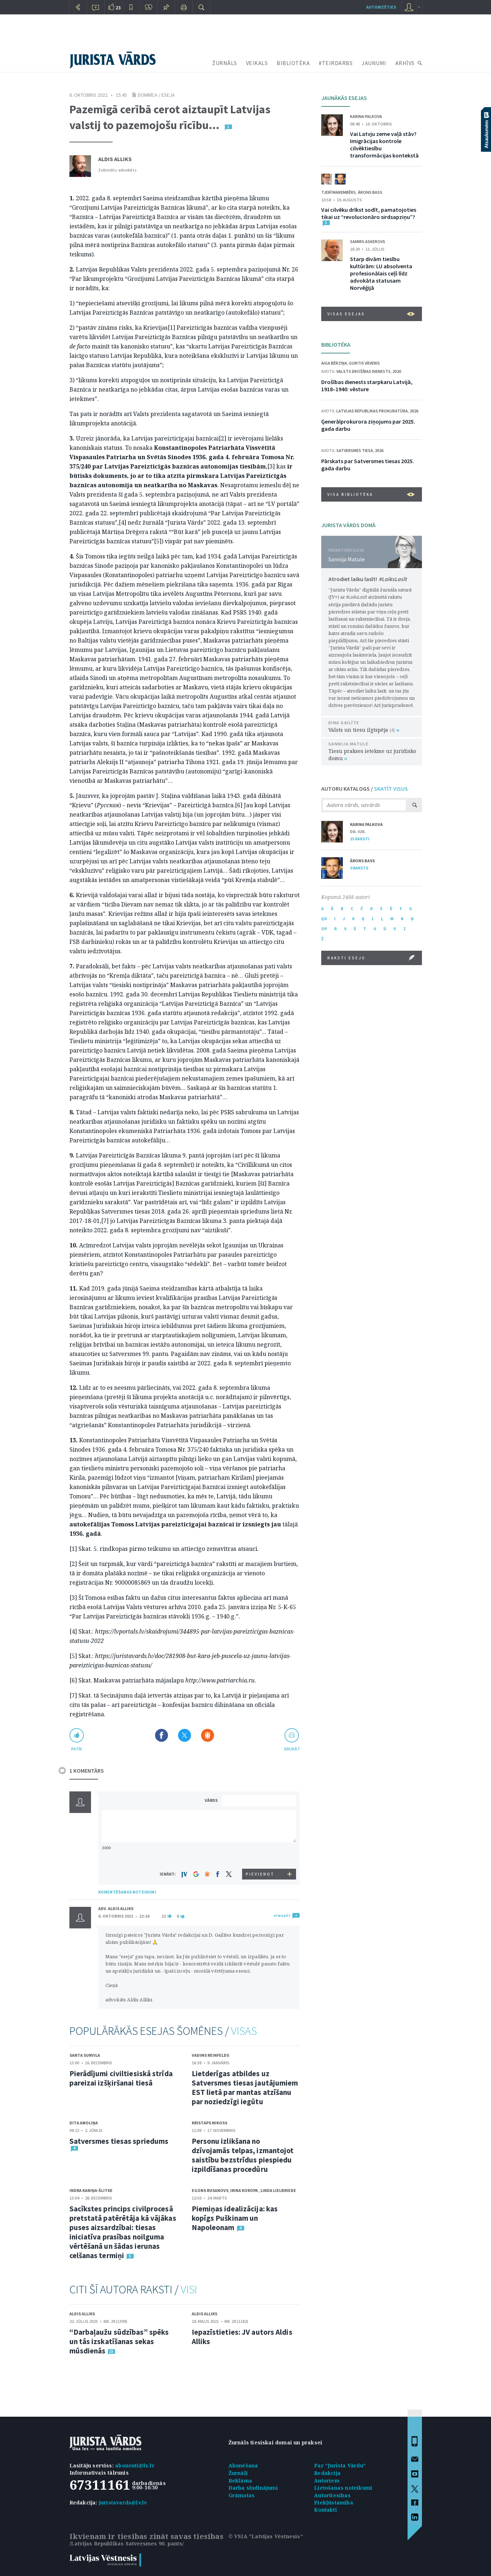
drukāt (292, 1748)
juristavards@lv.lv (123, 2502)
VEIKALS (257, 63)
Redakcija (327, 2473)
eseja (168, 95)
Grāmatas (241, 2495)
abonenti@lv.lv (134, 2465)
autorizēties (381, 7)
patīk (76, 1748)
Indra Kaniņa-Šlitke (91, 2190)
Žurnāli (238, 2473)
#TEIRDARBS (336, 63)
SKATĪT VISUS (391, 788)
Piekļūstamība (333, 2502)
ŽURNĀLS (224, 63)
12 (164, 1916)
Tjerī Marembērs (338, 192)
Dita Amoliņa (83, 2122)
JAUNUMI (374, 63)
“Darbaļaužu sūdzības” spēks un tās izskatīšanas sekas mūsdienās (119, 2341)
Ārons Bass (370, 192)
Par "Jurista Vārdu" (340, 2465)
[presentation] (260, 1855)
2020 (396, 371)
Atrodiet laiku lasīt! (367, 579)
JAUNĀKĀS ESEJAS (344, 97)
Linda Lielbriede (278, 2190)
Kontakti (325, 2509)
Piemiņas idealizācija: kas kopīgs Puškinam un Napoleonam (235, 2218)
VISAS (244, 2031)
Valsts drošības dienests (363, 371)
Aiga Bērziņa (334, 363)
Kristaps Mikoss (209, 2122)
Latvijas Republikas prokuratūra (372, 411)
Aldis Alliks (115, 159)
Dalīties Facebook (161, 1735)
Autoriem (327, 2480)
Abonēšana (243, 2465)
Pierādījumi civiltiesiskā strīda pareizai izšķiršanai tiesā (121, 2078)
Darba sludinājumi (253, 2487)
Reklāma (240, 2480)
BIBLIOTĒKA (293, 63)
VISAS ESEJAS (371, 313)
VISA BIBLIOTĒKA (371, 494)
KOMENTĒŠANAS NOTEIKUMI (127, 1892)
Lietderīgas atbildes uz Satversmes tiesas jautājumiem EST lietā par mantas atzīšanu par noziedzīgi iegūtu (245, 2087)
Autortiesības (332, 2495)
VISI (189, 2289)
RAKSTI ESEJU (371, 958)
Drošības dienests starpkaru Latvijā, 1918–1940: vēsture (367, 385)
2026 (414, 411)
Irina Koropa (244, 2190)
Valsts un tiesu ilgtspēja (363, 729)
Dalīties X (184, 1735)
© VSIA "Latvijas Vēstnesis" (265, 2536)
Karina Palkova (366, 116)
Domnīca (148, 95)
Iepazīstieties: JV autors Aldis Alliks (242, 2336)
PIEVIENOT (260, 1874)
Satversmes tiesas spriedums (119, 2141)
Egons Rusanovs (210, 2190)
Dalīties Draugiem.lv (207, 1735)
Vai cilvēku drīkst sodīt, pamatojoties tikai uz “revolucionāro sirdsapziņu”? (368, 213)
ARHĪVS (405, 63)
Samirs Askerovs (367, 241)
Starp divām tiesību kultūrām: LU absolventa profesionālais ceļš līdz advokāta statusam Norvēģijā (381, 273)
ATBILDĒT (282, 1915)
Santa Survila (84, 2055)
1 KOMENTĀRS (86, 1770)
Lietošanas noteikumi (343, 2487)
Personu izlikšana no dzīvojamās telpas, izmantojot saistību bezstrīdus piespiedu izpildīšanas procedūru (243, 2155)
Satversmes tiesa (354, 450)
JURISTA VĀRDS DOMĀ (348, 525)
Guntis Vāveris (364, 363)
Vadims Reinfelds (210, 2055)
